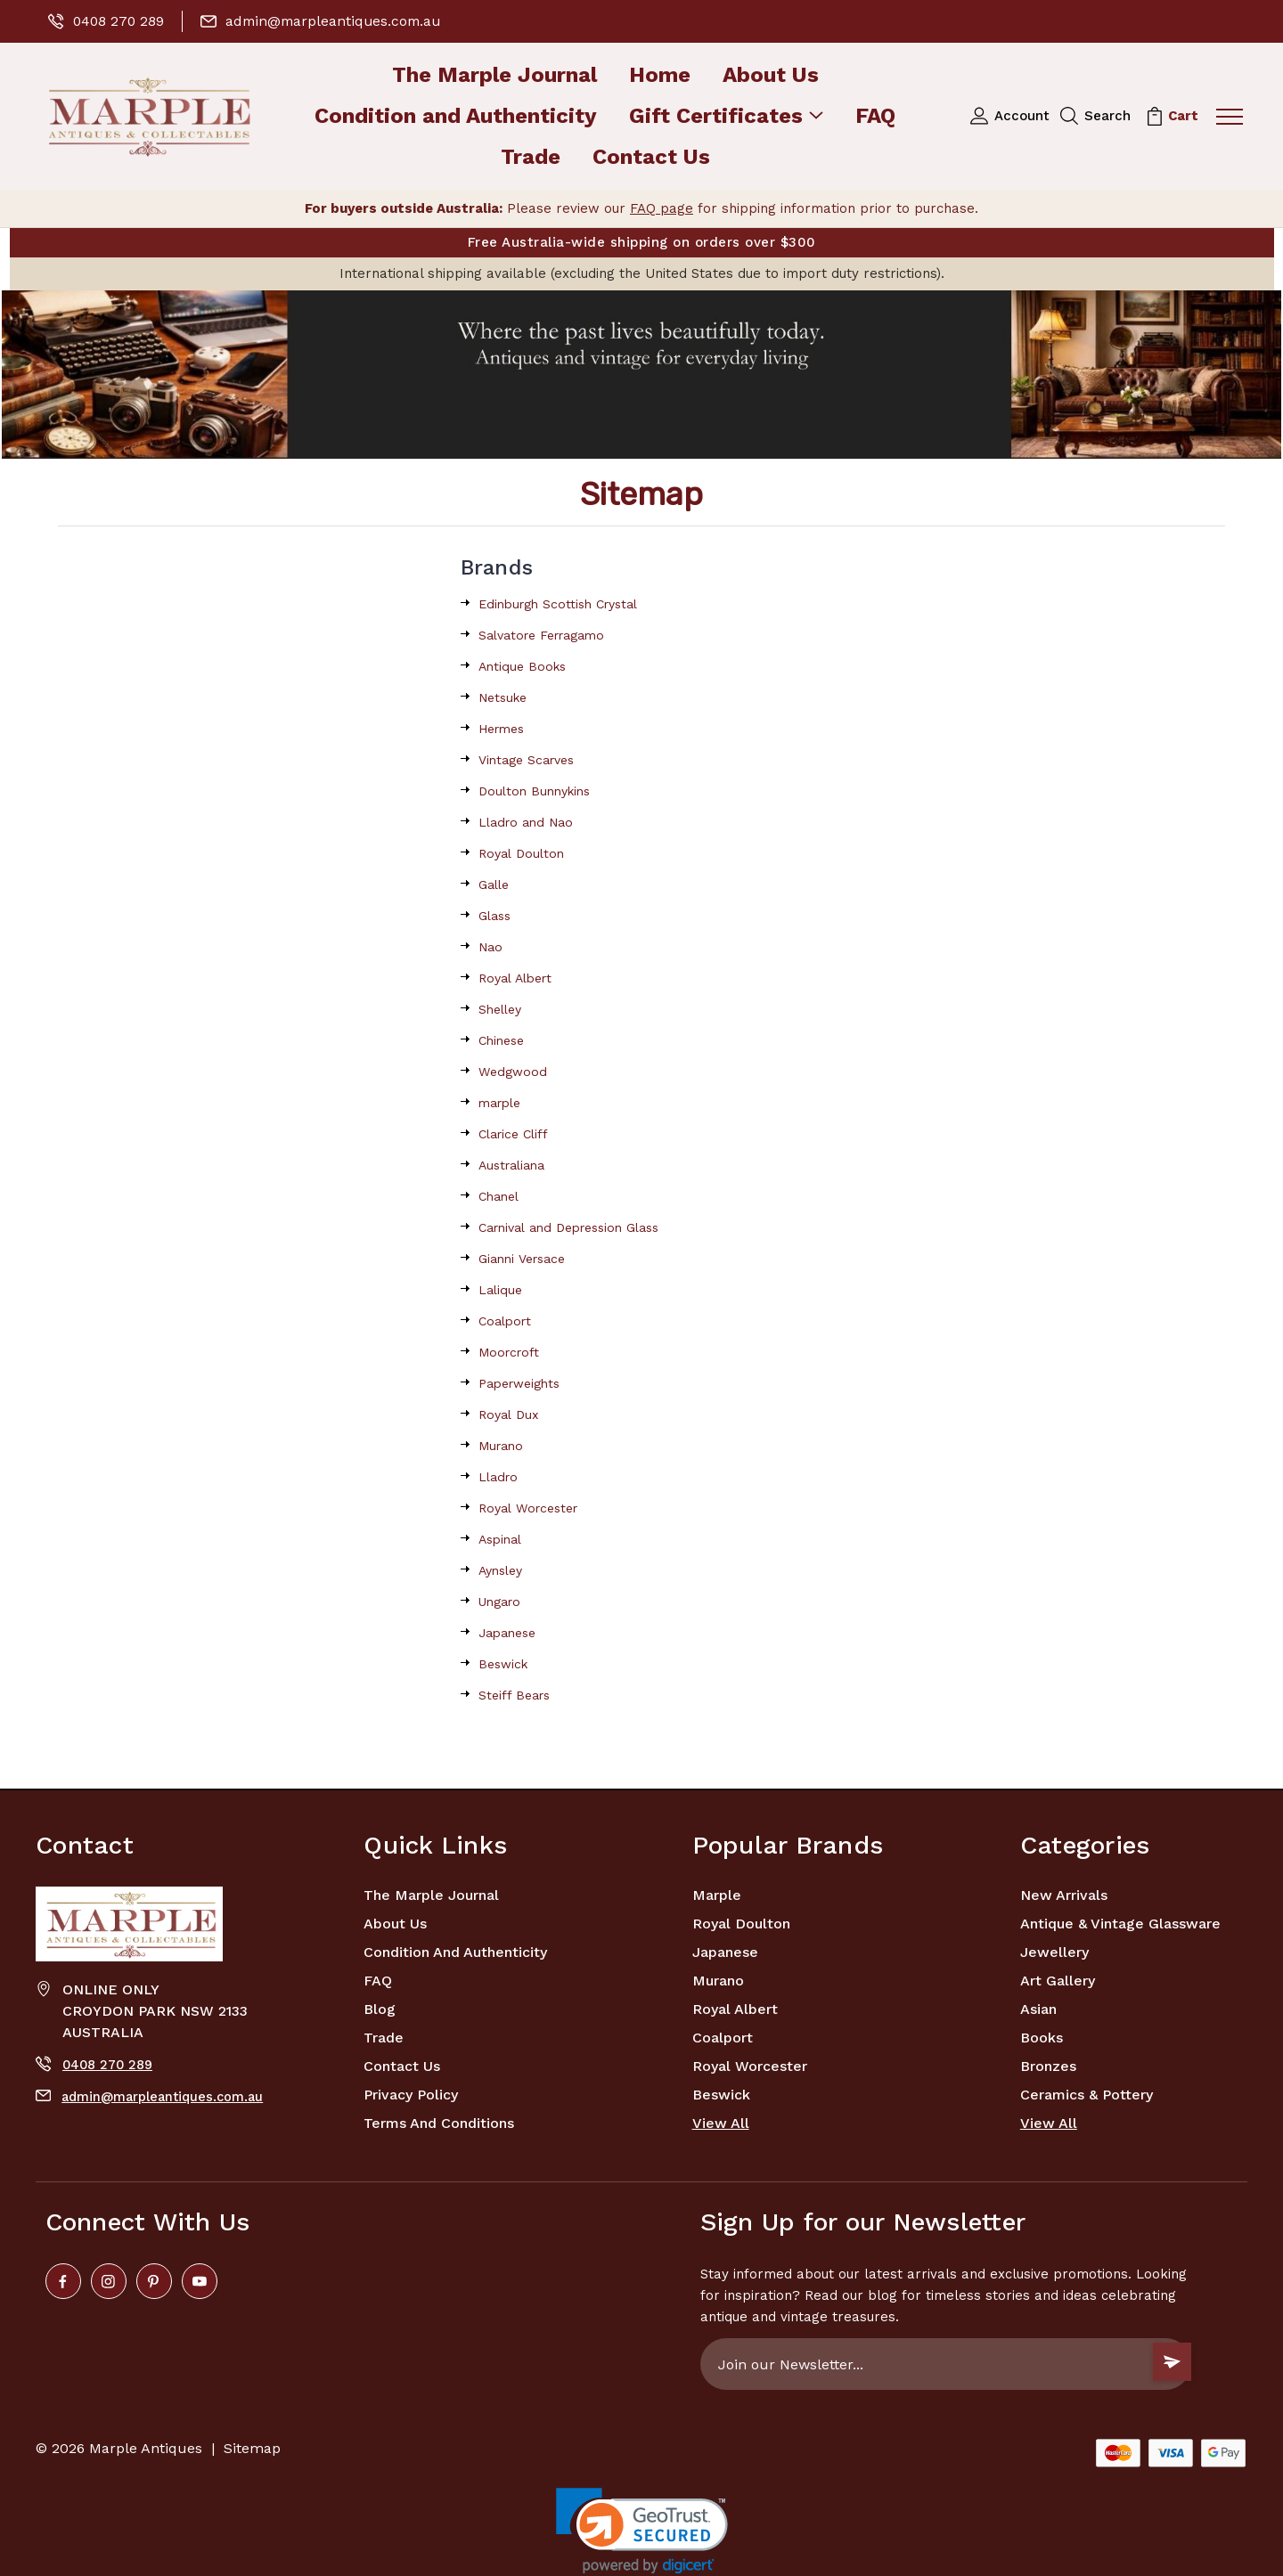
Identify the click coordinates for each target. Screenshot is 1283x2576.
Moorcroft (508, 1352)
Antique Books (522, 666)
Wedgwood (512, 1071)
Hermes (501, 728)
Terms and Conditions (439, 2123)
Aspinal (499, 1539)
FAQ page (661, 208)
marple (499, 1103)
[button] (641, 374)
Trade (530, 158)
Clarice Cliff (513, 1134)
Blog (380, 2009)
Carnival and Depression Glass (568, 1227)
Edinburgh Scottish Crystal (557, 604)
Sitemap (252, 2448)
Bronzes (1048, 2066)
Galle (493, 884)
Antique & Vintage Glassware (1120, 1923)
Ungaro (499, 1601)
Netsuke (502, 697)
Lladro (498, 1477)
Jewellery (1054, 1952)
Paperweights (519, 1383)
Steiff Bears (514, 1695)
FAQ (875, 117)
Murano (500, 1446)
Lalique (500, 1290)
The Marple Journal (494, 76)
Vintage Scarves (526, 760)
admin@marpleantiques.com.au (326, 20)
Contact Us (651, 158)
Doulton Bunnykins (534, 791)
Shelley (499, 1009)
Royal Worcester (527, 1508)
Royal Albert (515, 978)
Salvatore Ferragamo (541, 635)
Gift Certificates (726, 117)
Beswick (502, 1664)
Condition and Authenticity (456, 117)
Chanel (498, 1196)
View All (720, 2123)
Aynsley (500, 1570)
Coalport (504, 1321)
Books (1041, 2037)
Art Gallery (1057, 1980)
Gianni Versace (521, 1258)
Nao (490, 947)
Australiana (511, 1165)
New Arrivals (1063, 1895)
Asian (1038, 2009)
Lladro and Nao (525, 822)
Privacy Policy (411, 2094)
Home (660, 76)
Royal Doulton (521, 853)
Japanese (506, 1633)
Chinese (501, 1040)
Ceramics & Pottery (1086, 2094)
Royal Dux (508, 1414)
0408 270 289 (107, 20)
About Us (771, 76)
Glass (494, 916)
